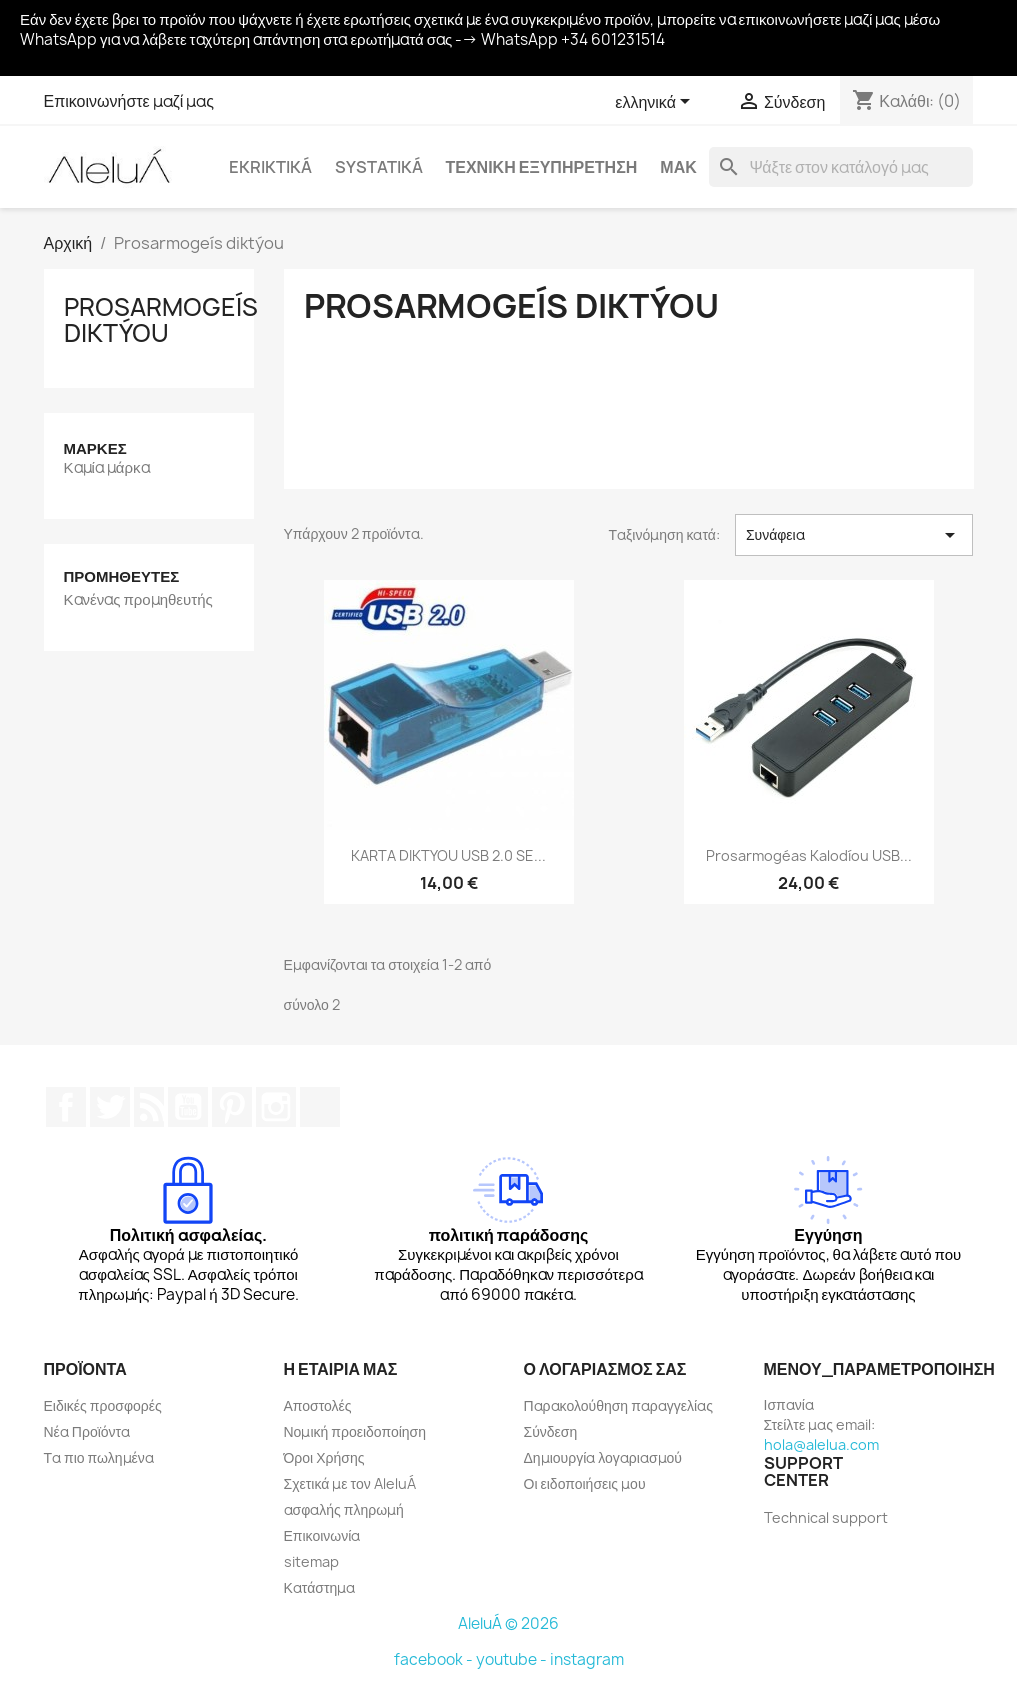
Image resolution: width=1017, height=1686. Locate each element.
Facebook (66, 1107)
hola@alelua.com (821, 1444)
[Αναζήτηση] (841, 167)
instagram (587, 1659)
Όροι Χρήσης (324, 1457)
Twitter (110, 1107)
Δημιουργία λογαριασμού (603, 1457)
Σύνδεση (551, 1431)
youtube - (513, 1659)
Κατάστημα (320, 1587)
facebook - (435, 1659)
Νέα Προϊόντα (87, 1431)
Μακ (678, 167)
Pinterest (232, 1107)
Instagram (276, 1107)
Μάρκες (95, 448)
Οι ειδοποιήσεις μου (585, 1483)
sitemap (311, 1561)
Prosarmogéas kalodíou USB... (809, 855)
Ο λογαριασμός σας (605, 1369)
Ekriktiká (270, 167)
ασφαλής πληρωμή (344, 1509)
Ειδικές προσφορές (103, 1405)
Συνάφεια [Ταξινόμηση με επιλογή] (854, 535)
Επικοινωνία (322, 1535)
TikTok (320, 1107)
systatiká (379, 167)
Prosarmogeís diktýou (161, 320)
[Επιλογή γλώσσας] (656, 103)
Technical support (826, 1517)
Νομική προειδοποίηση (355, 1431)
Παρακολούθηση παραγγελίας (618, 1405)
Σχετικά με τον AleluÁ (350, 1483)
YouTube (188, 1107)
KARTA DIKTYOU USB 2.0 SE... (448, 855)
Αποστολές (318, 1405)
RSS (149, 1107)
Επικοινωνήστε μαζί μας (129, 101)
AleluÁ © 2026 (508, 1623)
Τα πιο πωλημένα (99, 1457)
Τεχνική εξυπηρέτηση (542, 167)
